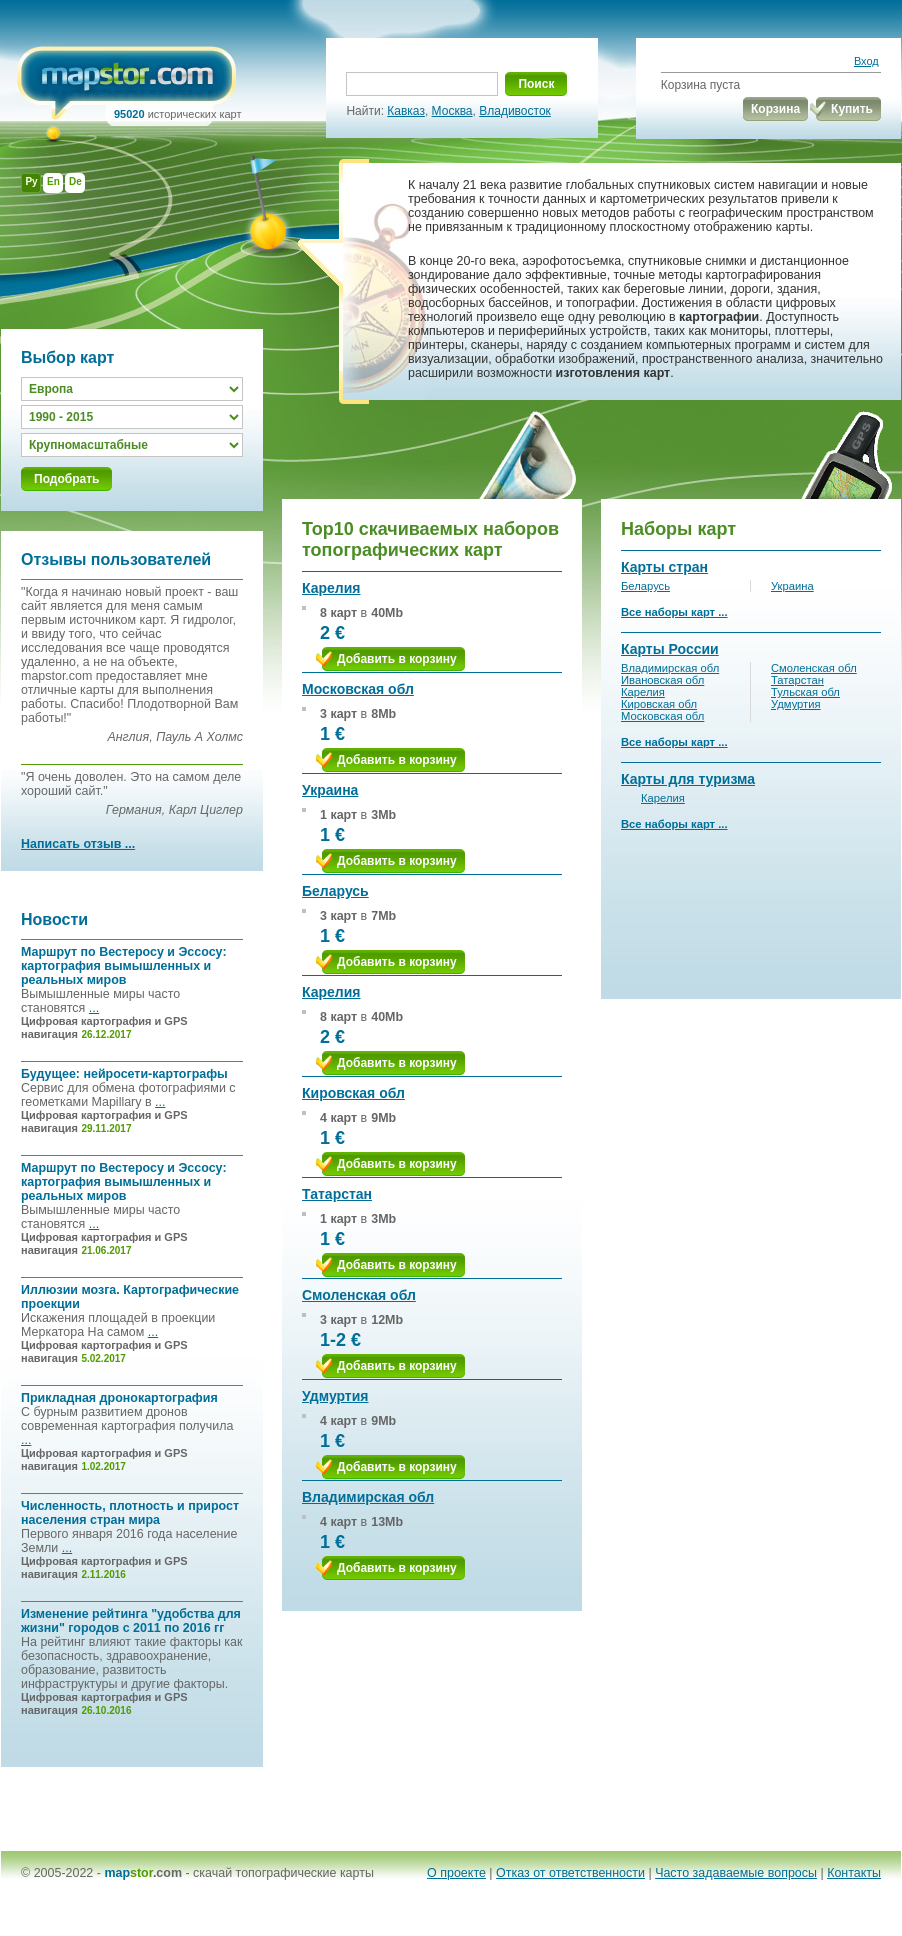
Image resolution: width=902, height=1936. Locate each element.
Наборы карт (678, 529)
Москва (452, 111)
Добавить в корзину (397, 659)
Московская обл (358, 689)
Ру (31, 181)
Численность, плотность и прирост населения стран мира (130, 1513)
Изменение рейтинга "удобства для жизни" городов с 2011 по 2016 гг (131, 1621)
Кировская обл (353, 1093)
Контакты (854, 1873)
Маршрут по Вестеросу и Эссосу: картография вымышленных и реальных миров (124, 966)
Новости (54, 919)
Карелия (331, 588)
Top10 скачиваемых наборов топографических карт (430, 539)
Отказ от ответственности (570, 1873)
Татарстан (337, 1194)
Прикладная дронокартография (119, 1398)
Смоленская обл (359, 1295)
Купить (852, 109)
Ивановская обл (662, 680)
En (53, 181)
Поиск (536, 84)
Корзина (775, 109)
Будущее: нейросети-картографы (124, 1074)
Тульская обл (805, 692)
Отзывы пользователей (116, 559)
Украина (330, 790)
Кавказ (406, 111)
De (75, 181)
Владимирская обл (368, 1497)
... (94, 1008)
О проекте (456, 1873)
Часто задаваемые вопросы (736, 1873)
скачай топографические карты (283, 1873)
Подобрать (66, 479)
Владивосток (515, 111)
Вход (866, 61)
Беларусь (335, 891)
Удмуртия (335, 1396)
